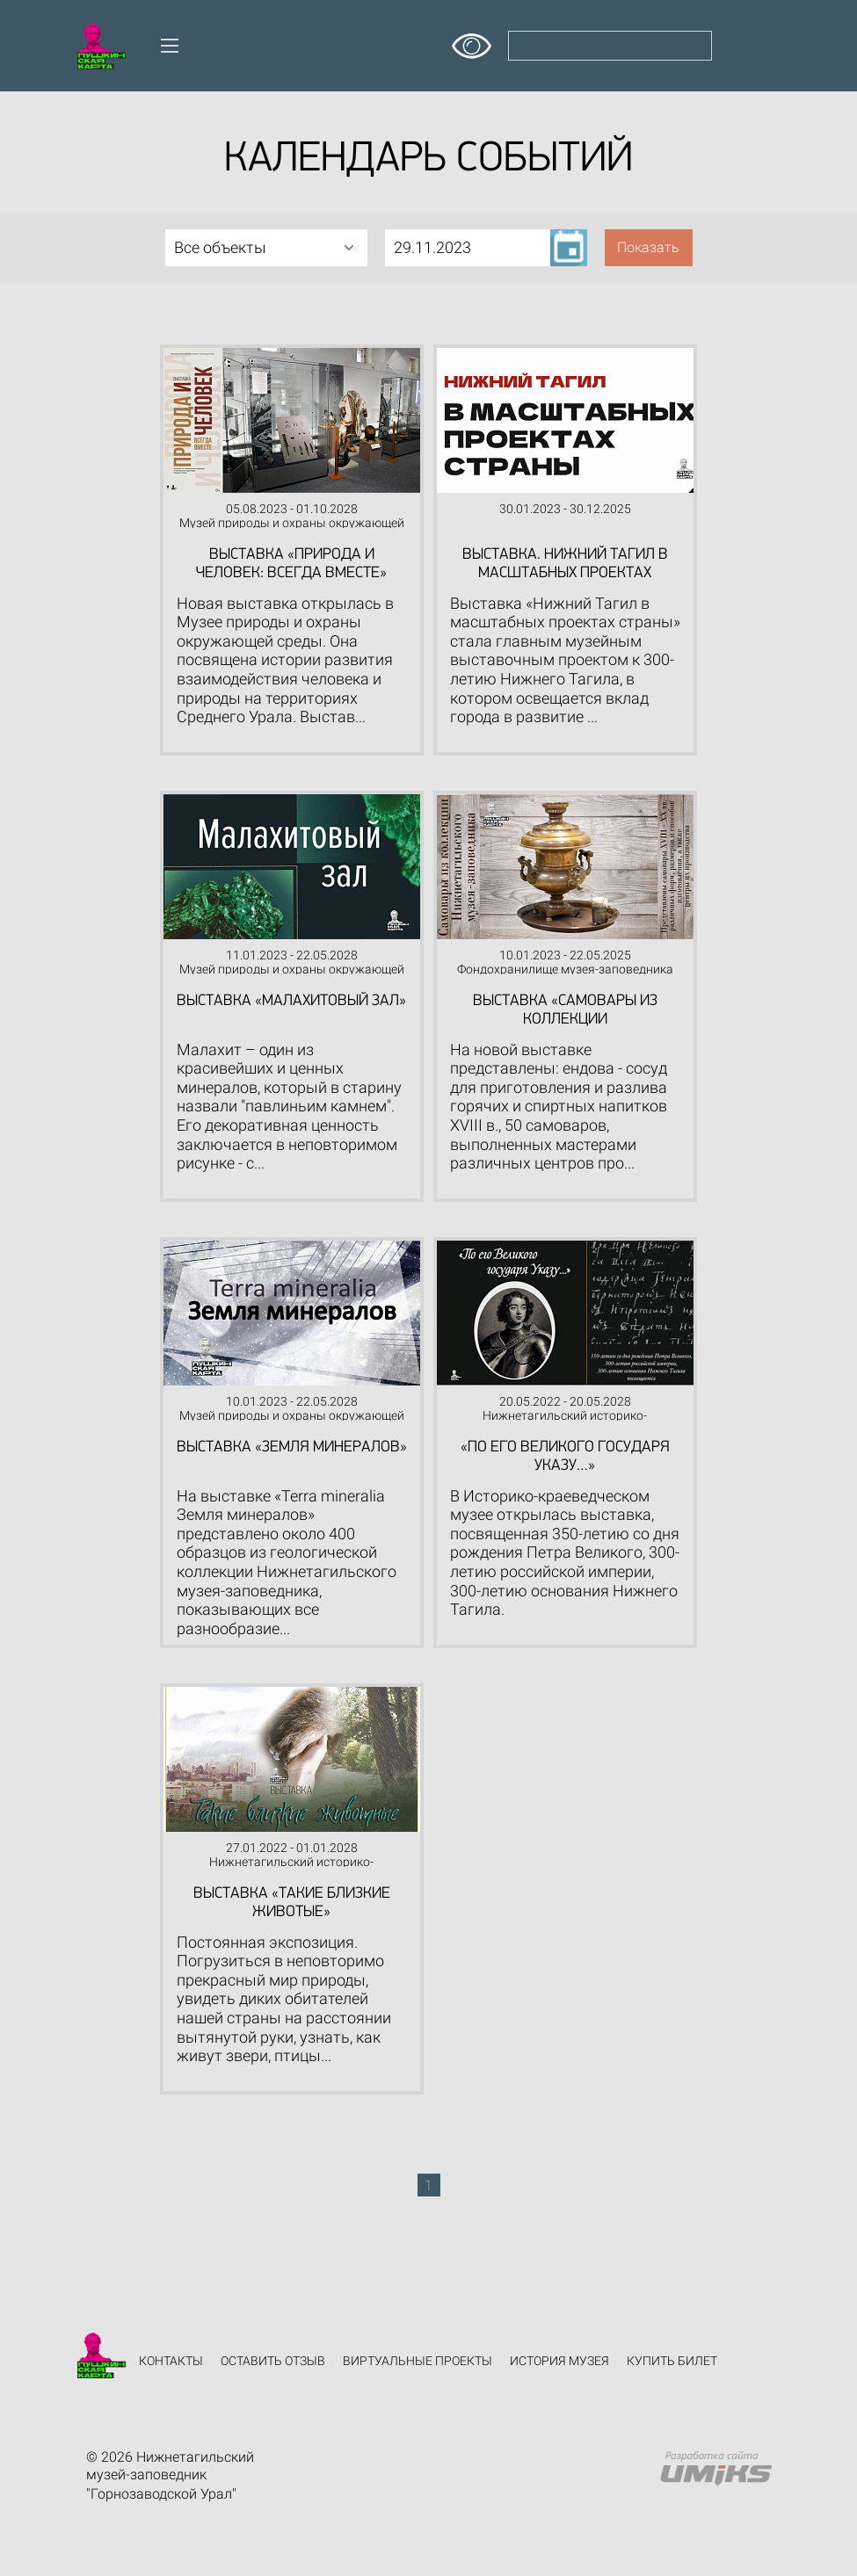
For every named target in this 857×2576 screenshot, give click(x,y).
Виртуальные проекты (417, 2361)
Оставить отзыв (273, 2361)
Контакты (171, 2361)
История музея (559, 2361)
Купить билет (672, 2361)
